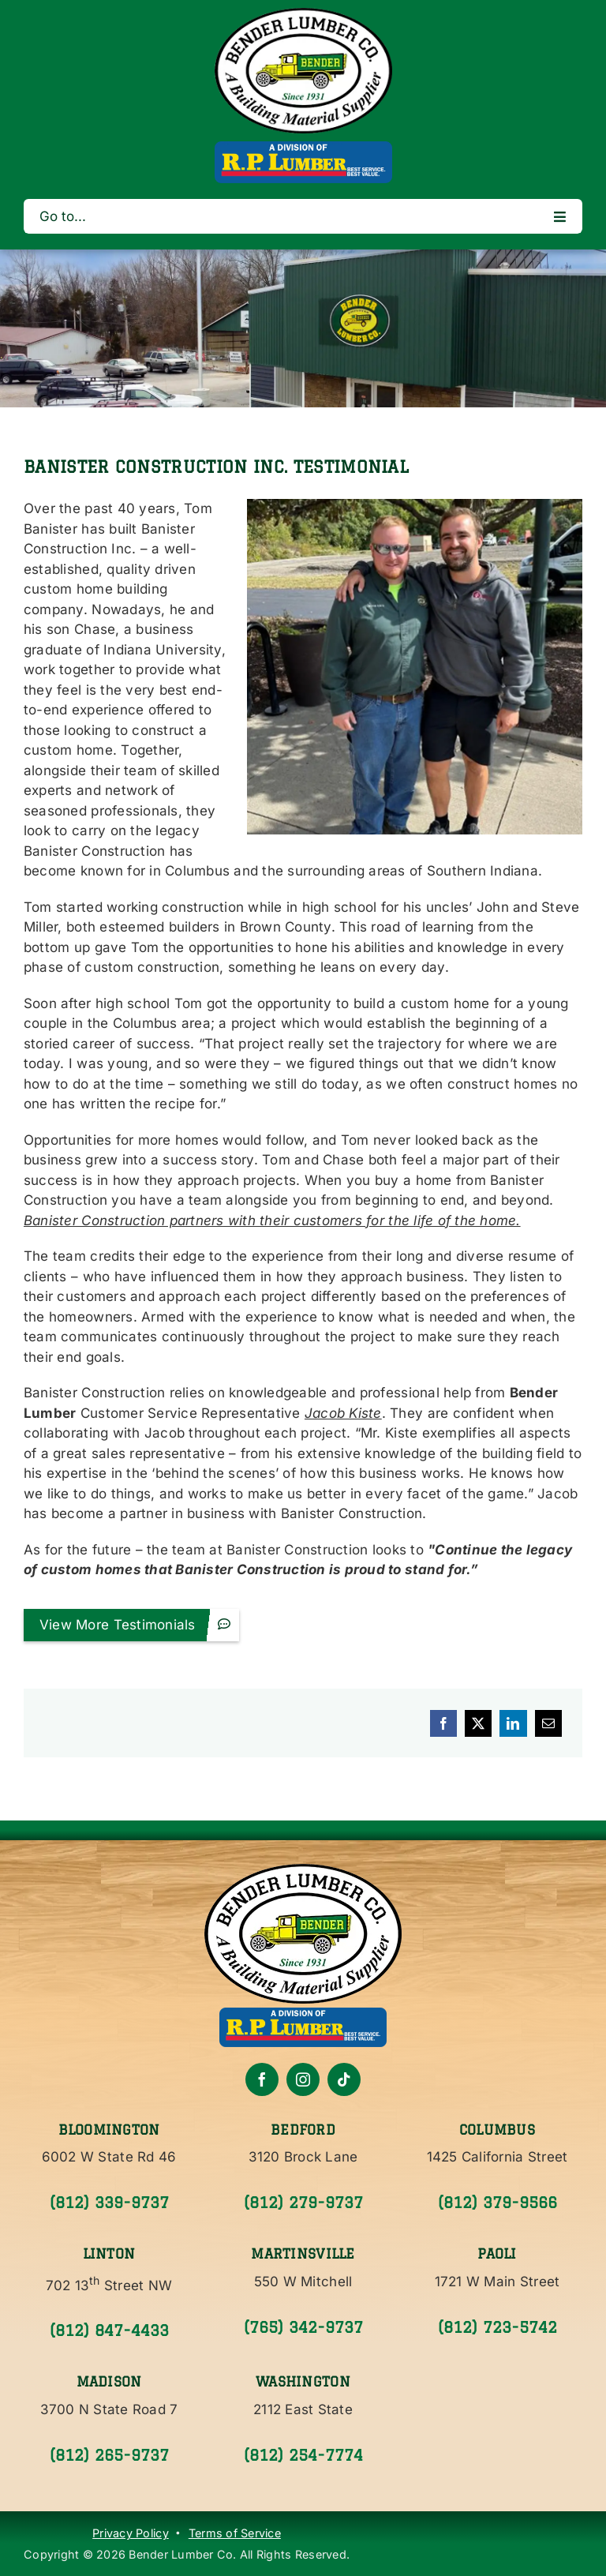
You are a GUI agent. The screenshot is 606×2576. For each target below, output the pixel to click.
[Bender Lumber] (303, 14)
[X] (478, 1723)
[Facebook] (443, 1723)
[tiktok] (344, 2079)
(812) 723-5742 (497, 2327)
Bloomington (109, 2129)
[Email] (548, 1723)
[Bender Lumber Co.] (303, 1870)
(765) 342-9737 (303, 2327)
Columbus (497, 2129)
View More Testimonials (136, 1624)
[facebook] (262, 2079)
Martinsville (302, 2253)
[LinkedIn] (513, 1723)
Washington (303, 2381)
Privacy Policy (130, 2533)
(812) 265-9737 (109, 2455)
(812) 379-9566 (497, 2202)
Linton (109, 2253)
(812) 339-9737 (109, 2202)
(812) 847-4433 (109, 2330)
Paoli (496, 2253)
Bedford (303, 2129)
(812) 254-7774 (303, 2455)
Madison (109, 2381)
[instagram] (303, 2079)
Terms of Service (235, 2533)
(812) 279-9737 (303, 2202)
